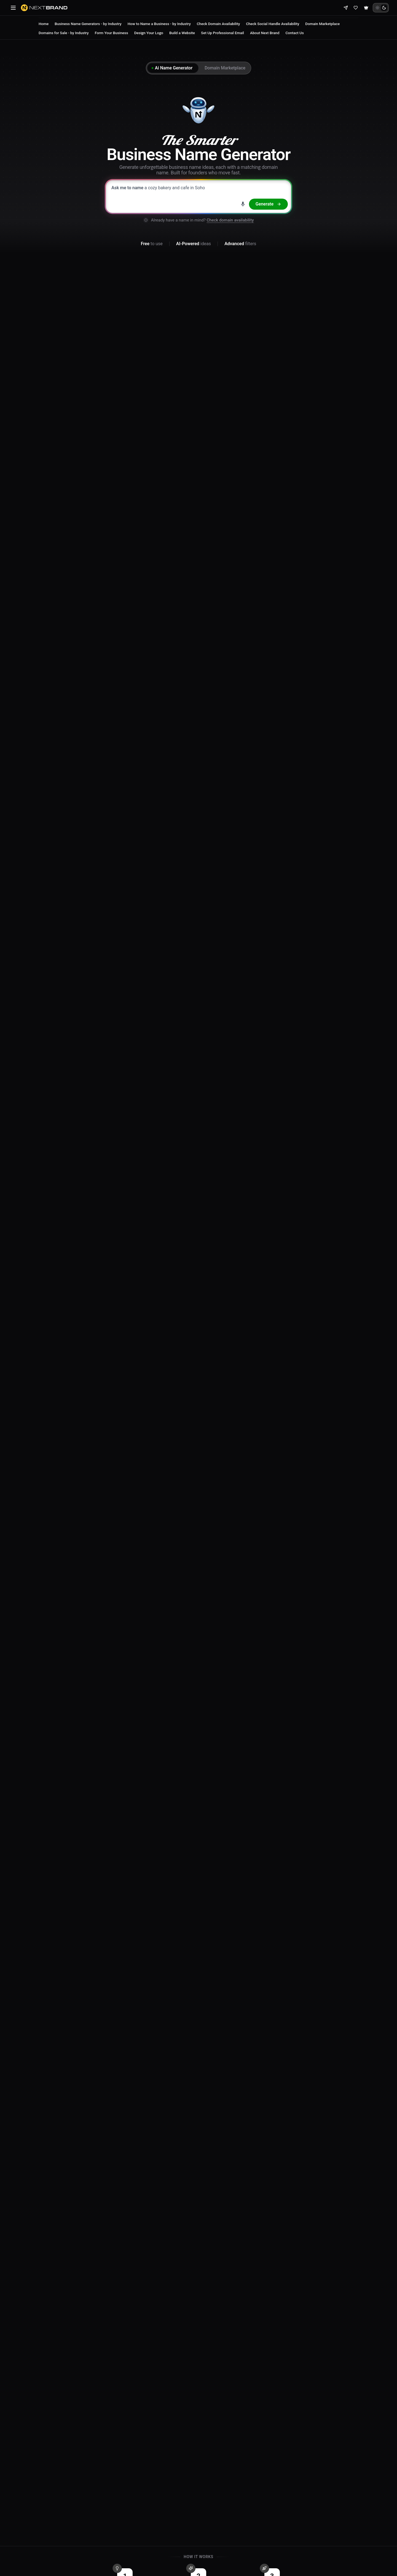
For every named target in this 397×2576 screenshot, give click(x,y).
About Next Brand (264, 33)
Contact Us (294, 33)
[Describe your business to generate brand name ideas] (198, 195)
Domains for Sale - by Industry (64, 33)
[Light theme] (377, 7)
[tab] (172, 68)
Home (44, 23)
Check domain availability (230, 220)
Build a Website (182, 33)
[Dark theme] (384, 7)
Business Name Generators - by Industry (88, 23)
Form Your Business (111, 33)
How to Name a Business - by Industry (159, 23)
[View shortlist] (356, 8)
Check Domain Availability (218, 23)
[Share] (346, 8)
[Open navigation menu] (13, 8)
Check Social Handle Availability (272, 23)
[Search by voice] (242, 204)
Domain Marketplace (322, 23)
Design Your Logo (148, 33)
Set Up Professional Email (222, 33)
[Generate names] (268, 204)
